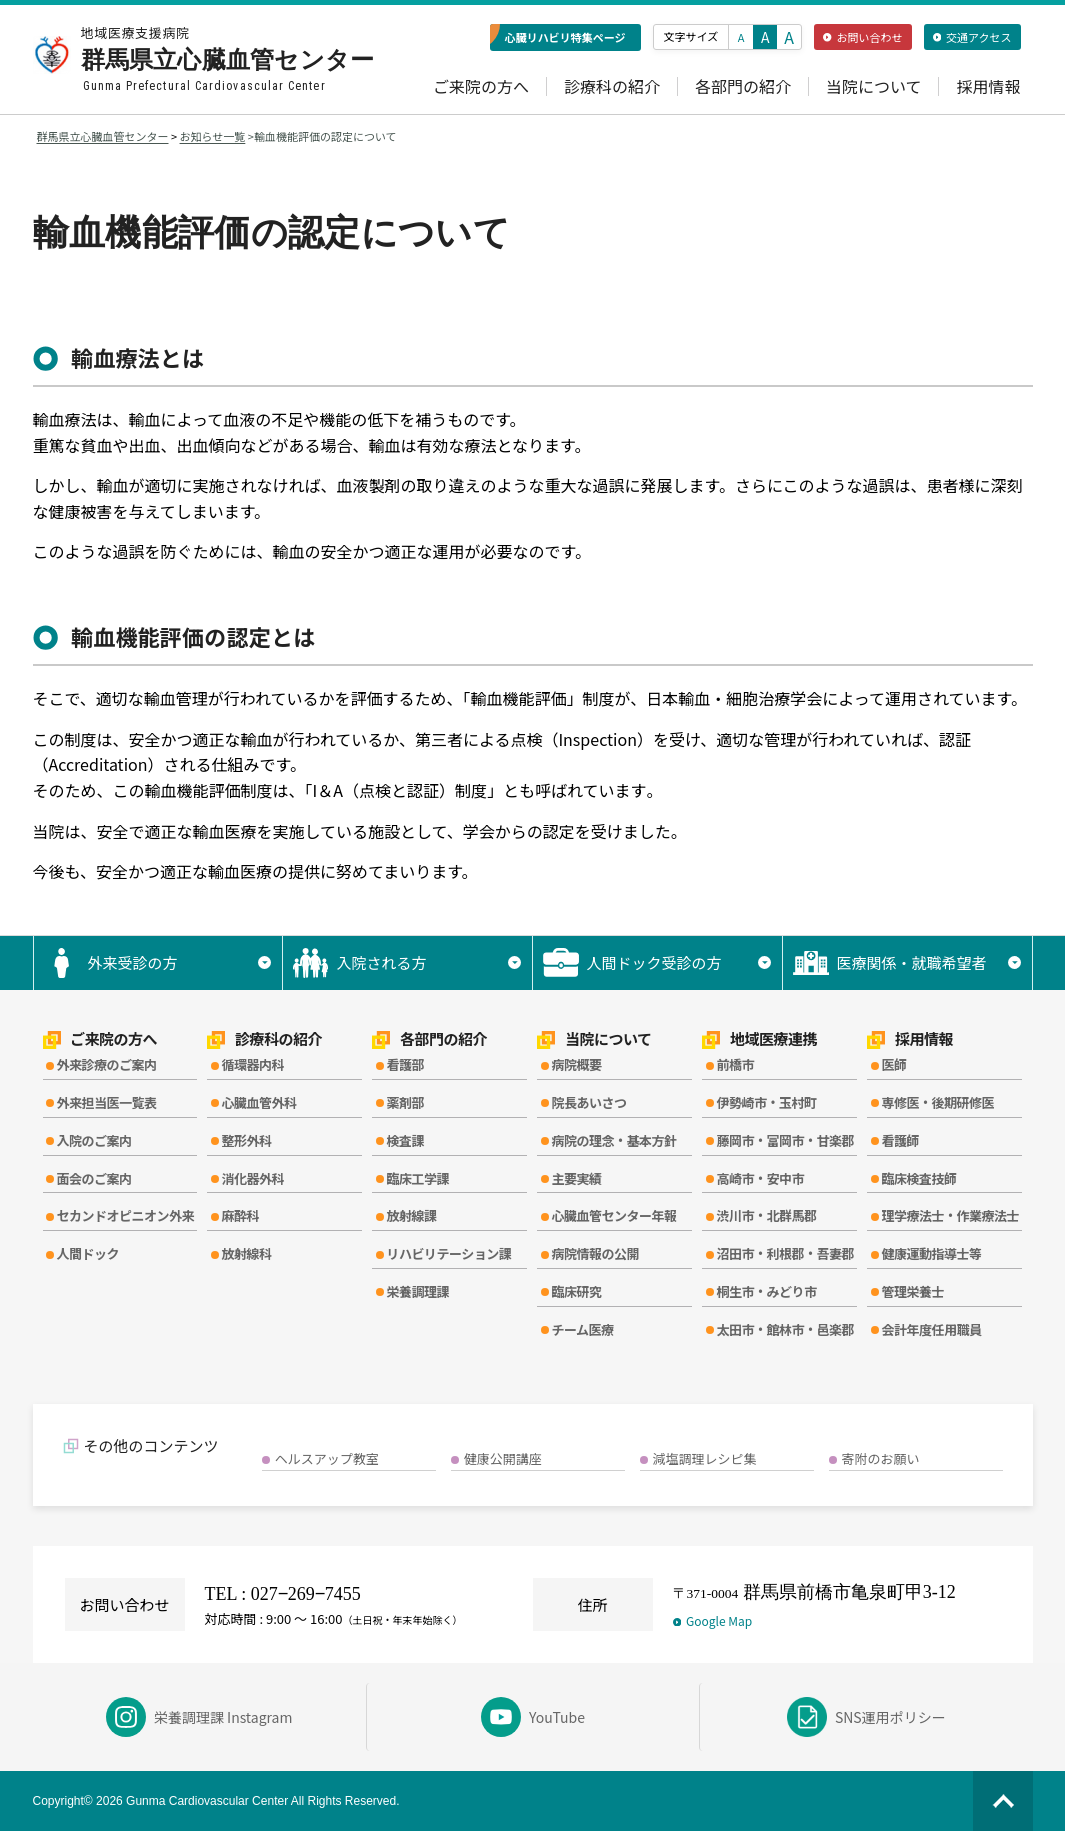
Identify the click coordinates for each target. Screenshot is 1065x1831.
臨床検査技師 (918, 1178)
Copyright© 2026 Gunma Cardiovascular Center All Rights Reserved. (216, 1801)
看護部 (405, 1064)
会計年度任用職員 (931, 1329)
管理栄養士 (912, 1291)
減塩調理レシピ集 (705, 1458)
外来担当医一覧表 (107, 1102)
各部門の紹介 (743, 86)
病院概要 (576, 1064)
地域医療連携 (759, 1039)
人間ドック (88, 1253)
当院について (874, 86)
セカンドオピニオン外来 (126, 1215)
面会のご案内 (94, 1178)
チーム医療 (582, 1329)
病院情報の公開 (595, 1253)
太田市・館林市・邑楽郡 (785, 1329)
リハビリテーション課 (448, 1253)
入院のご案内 (94, 1140)
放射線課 (411, 1215)
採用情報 (988, 86)
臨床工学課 (417, 1178)
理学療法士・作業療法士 (950, 1215)
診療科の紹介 (612, 86)
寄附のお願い (881, 1458)
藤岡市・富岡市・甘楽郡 (785, 1140)
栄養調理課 (417, 1291)
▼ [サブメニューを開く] (264, 962)
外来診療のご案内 (107, 1064)
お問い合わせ (862, 37)
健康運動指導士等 (931, 1253)
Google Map (713, 1620)
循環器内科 (252, 1064)
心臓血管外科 (258, 1102)
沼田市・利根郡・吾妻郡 (785, 1253)
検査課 (405, 1140)
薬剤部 (405, 1102)
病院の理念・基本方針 (613, 1140)
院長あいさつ (588, 1102)
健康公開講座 (503, 1458)
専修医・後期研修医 (937, 1102)
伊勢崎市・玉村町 (766, 1102)
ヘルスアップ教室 (327, 1458)
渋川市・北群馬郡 (766, 1215)
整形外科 (246, 1140)
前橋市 (735, 1064)
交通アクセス (972, 37)
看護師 (900, 1140)
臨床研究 (576, 1291)
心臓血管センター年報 (613, 1215)
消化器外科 (252, 1178)
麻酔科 (240, 1215)
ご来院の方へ (481, 86)
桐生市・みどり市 (766, 1291)
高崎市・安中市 (760, 1178)
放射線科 (246, 1253)
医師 (893, 1064)
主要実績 (576, 1178)
